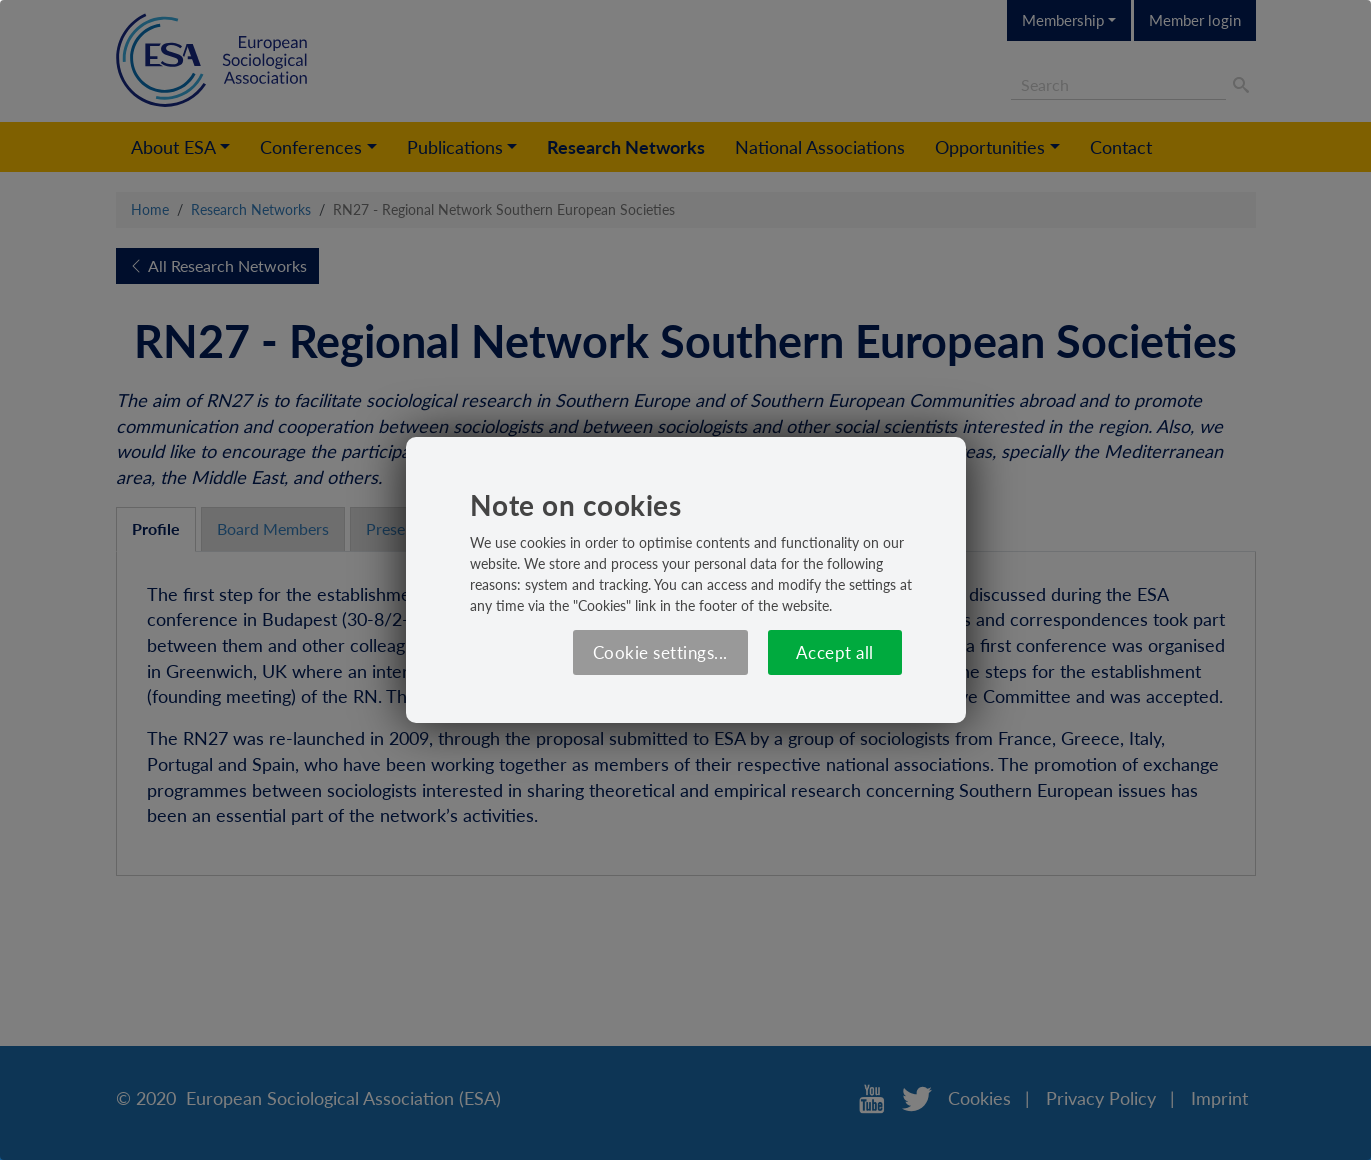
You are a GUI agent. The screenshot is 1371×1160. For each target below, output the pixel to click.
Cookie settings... (660, 652)
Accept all (835, 652)
